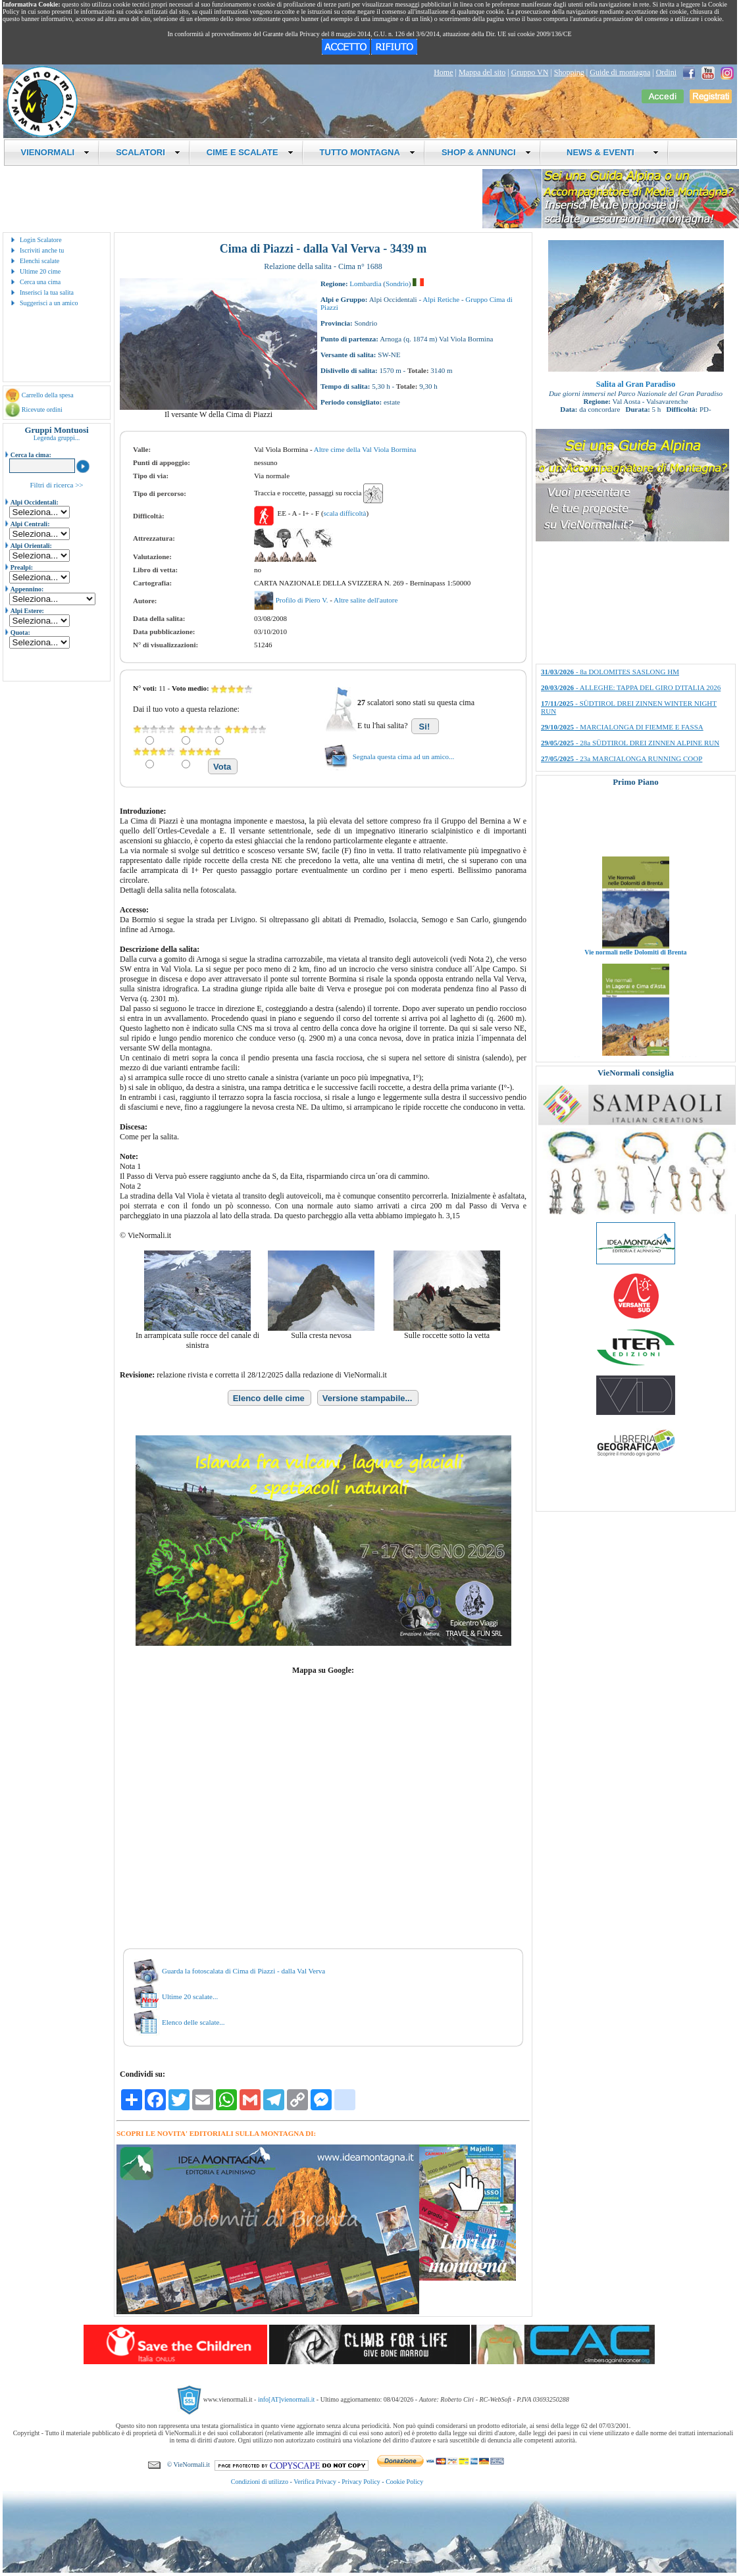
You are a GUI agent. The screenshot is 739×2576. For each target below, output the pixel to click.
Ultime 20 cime (40, 271)
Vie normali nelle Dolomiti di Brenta (635, 965)
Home (443, 72)
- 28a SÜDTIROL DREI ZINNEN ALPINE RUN (630, 743)
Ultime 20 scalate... (190, 1996)
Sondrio (397, 283)
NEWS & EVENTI (608, 152)
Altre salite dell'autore (365, 600)
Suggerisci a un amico (49, 303)
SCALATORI (148, 152)
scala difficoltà (345, 513)
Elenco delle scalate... (193, 2022)
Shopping (569, 72)
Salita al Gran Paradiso (635, 384)
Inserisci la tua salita (47, 292)
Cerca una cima (40, 281)
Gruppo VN (530, 72)
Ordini (666, 72)
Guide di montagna (620, 72)
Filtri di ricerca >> (56, 485)
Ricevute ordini (42, 409)
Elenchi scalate (39, 260)
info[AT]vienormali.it (286, 2399)
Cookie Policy (404, 2481)
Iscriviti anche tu (42, 250)
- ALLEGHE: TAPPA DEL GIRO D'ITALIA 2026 (631, 687)
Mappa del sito (482, 72)
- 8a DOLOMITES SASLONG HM (610, 672)
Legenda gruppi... (57, 437)
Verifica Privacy (314, 2481)
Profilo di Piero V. (303, 600)
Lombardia (365, 283)
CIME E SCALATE (250, 152)
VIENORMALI (55, 152)
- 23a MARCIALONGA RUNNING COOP (621, 758)
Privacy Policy (361, 2481)
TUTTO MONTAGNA (367, 152)
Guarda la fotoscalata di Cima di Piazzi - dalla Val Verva (243, 1971)
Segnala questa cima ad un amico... (404, 756)
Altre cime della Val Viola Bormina (365, 449)
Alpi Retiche (440, 299)
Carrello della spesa (48, 395)
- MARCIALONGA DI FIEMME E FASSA (622, 727)
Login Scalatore (41, 239)
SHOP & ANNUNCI (486, 152)
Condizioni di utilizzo (259, 2481)
